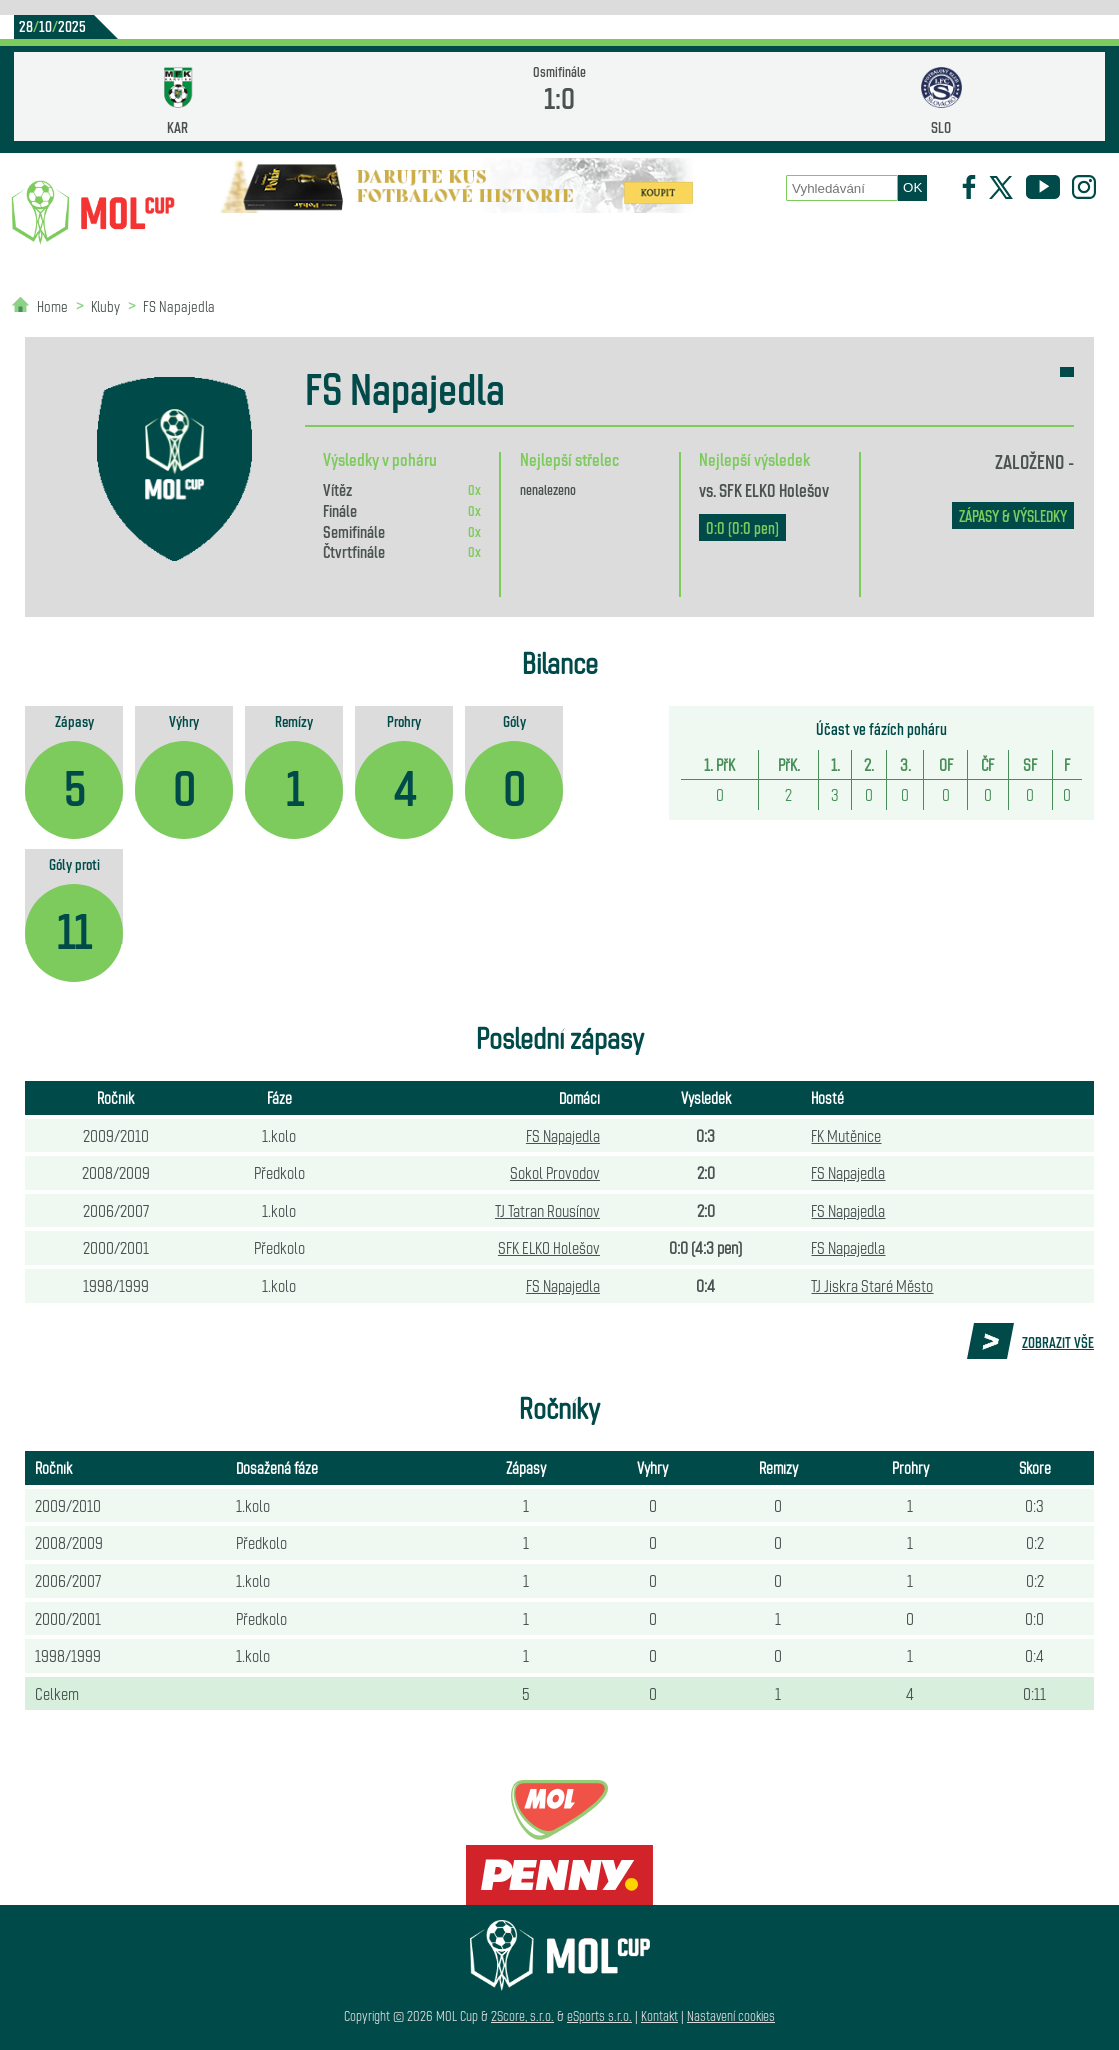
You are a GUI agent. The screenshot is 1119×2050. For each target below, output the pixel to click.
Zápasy (701, 240)
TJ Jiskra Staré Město (872, 1285)
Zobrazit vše (1058, 1342)
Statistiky (463, 240)
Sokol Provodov (555, 1172)
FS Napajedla (179, 305)
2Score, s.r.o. (522, 2015)
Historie (809, 240)
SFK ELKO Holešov (774, 489)
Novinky (250, 240)
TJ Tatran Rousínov (547, 1210)
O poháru (591, 240)
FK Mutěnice (846, 1135)
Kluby (355, 240)
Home (52, 305)
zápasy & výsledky (1013, 515)
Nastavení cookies (731, 2015)
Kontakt (659, 2015)
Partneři (1053, 240)
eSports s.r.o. (599, 2015)
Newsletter (931, 240)
